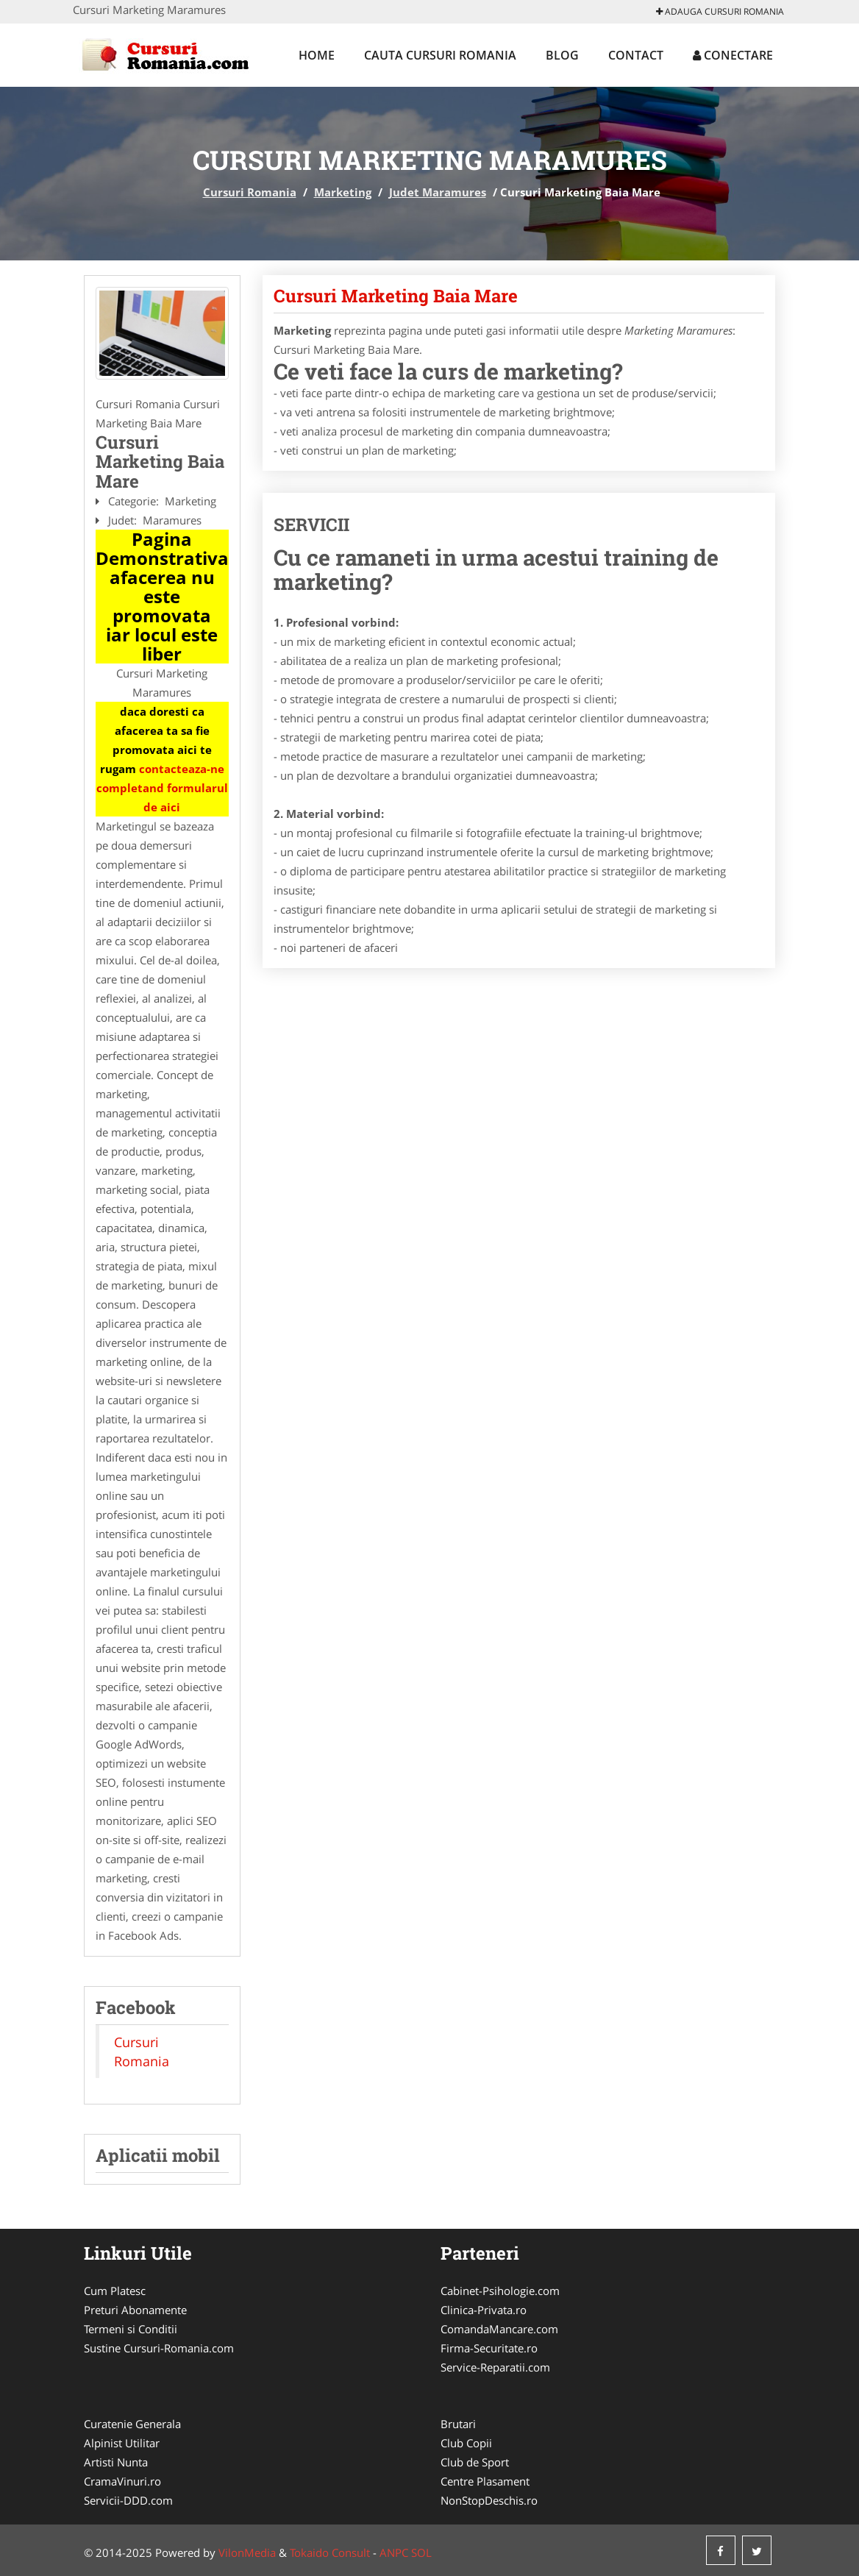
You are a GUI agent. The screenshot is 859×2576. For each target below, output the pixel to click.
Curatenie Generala (132, 2423)
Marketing (342, 192)
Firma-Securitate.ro (489, 2348)
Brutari (458, 2423)
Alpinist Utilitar (122, 2443)
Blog (562, 55)
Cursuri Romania (249, 192)
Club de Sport (475, 2462)
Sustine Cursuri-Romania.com (159, 2348)
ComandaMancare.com (499, 2328)
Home (317, 55)
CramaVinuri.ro (122, 2481)
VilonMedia (247, 2552)
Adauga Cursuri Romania (720, 11)
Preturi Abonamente (135, 2309)
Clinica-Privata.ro (484, 2309)
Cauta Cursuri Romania (440, 55)
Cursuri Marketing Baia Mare (396, 295)
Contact (635, 55)
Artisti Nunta (116, 2462)
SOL (421, 2552)
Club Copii (466, 2443)
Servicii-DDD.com (128, 2500)
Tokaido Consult (330, 2552)
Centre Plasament (485, 2481)
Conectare (733, 55)
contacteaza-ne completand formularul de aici (162, 787)
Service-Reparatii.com (495, 2367)
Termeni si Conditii (130, 2328)
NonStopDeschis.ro (489, 2500)
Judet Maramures (437, 192)
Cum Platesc (115, 2290)
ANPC (393, 2552)
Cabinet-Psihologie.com (500, 2290)
